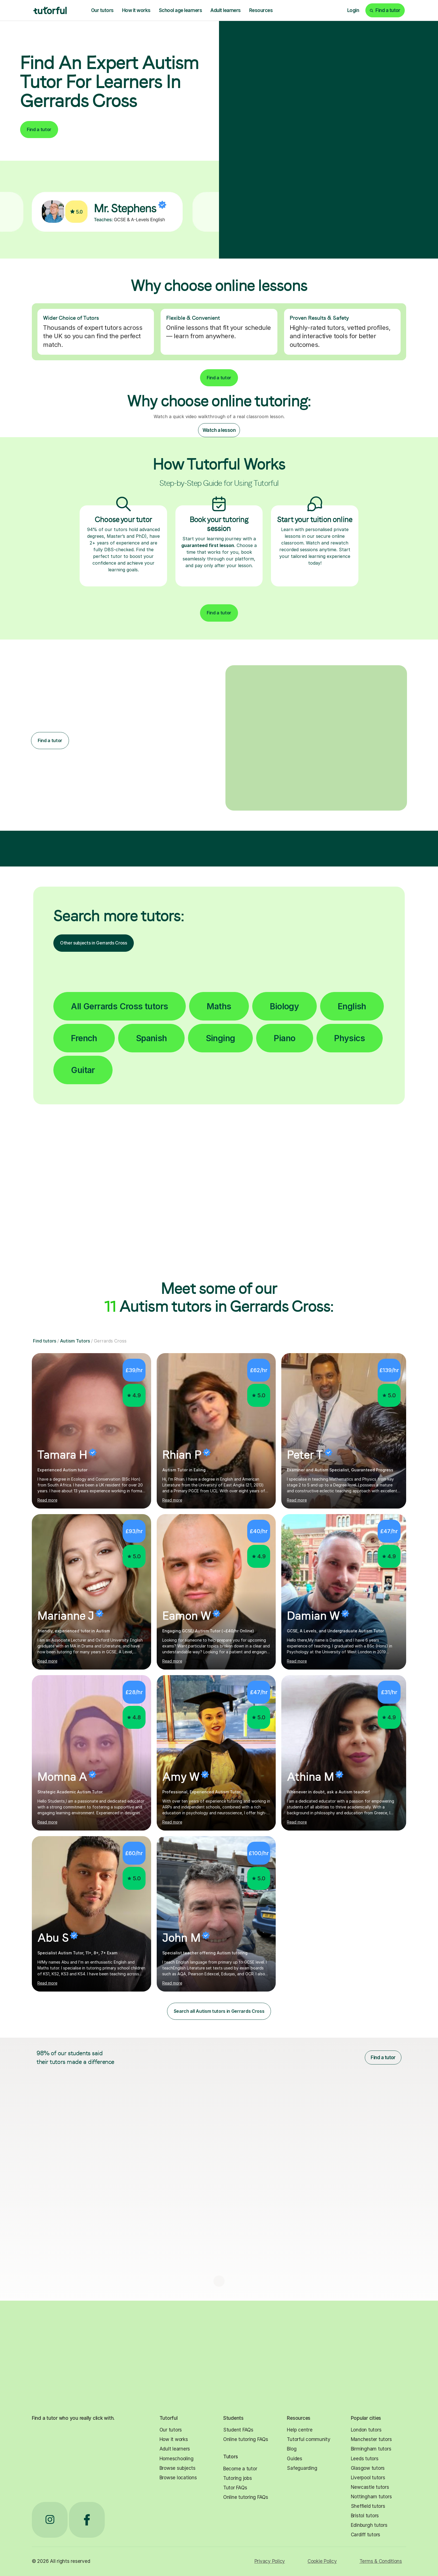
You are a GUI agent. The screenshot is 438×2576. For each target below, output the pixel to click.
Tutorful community (308, 2439)
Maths (219, 1006)
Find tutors (44, 1341)
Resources (261, 10)
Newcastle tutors (370, 2487)
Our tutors (102, 10)
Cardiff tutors (365, 2534)
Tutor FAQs (235, 2487)
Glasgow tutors (368, 2468)
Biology (284, 1006)
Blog (291, 2449)
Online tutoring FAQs (245, 2439)
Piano (284, 1038)
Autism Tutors (75, 1341)
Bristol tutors (365, 2515)
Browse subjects (178, 2468)
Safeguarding (302, 2468)
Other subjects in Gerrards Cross (93, 943)
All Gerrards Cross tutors (119, 1006)
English (352, 1006)
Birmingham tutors (371, 2449)
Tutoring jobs (237, 2478)
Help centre (299, 2430)
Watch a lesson (219, 430)
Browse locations (178, 2477)
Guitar (83, 1070)
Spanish (151, 1038)
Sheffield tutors (368, 2506)
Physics (349, 1038)
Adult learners (225, 10)
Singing (220, 1038)
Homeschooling (177, 2458)
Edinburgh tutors (369, 2525)
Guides (294, 2458)
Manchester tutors (371, 2439)
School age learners (180, 10)
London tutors (366, 2430)
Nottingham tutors (371, 2496)
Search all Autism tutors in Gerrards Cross (219, 2011)
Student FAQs (238, 2430)
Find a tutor (39, 129)
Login (353, 10)
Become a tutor (240, 2468)
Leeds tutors (365, 2458)
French (84, 1038)
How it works (136, 10)
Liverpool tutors (368, 2477)
